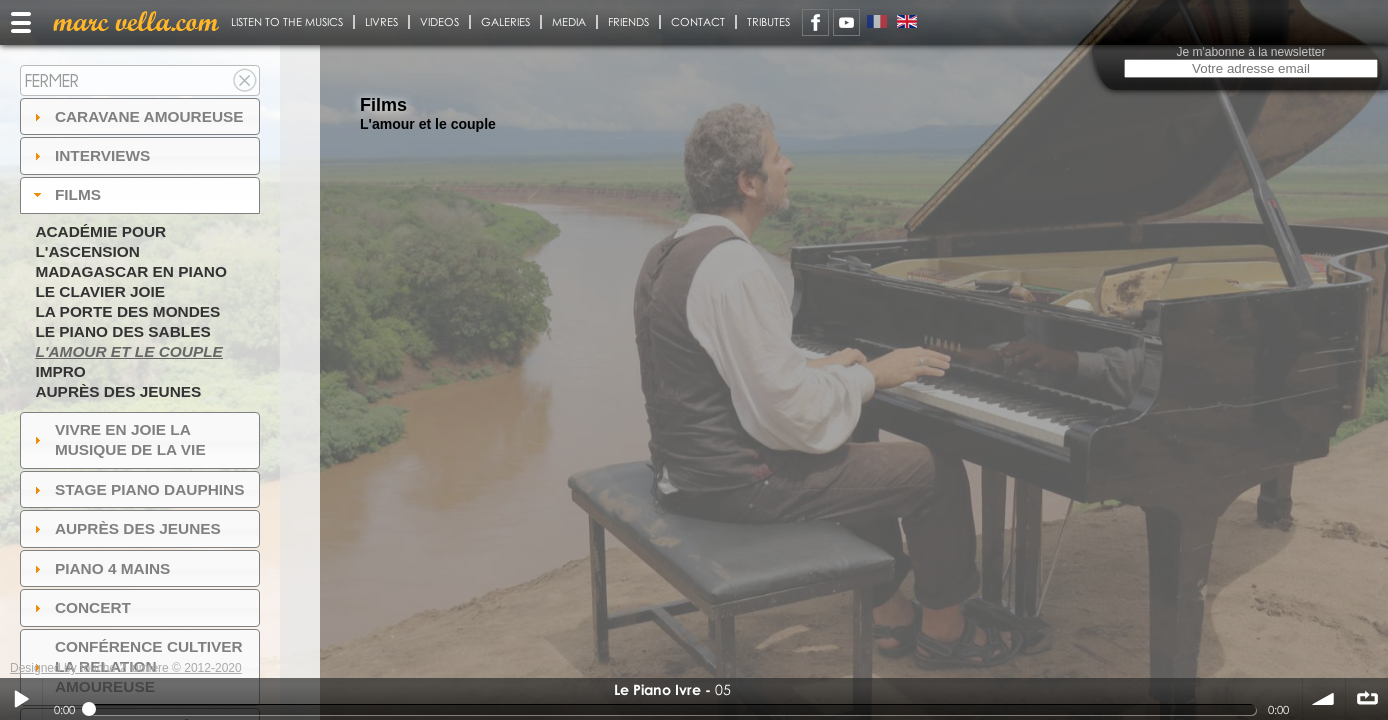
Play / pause (21, 699)
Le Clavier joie (100, 291)
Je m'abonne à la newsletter (1250, 52)
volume (1324, 699)
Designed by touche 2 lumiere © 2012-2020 (126, 668)
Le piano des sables (122, 331)
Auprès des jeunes (118, 391)
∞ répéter (1367, 699)
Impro (60, 371)
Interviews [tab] (90, 155)
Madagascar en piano (131, 271)
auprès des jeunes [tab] (125, 528)
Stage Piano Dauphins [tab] (137, 489)
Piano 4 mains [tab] (100, 568)
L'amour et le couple (129, 351)
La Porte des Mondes (127, 311)
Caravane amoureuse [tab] (136, 116)
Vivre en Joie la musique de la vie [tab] (117, 439)
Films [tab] (65, 194)
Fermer (52, 80)
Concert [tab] (80, 607)
